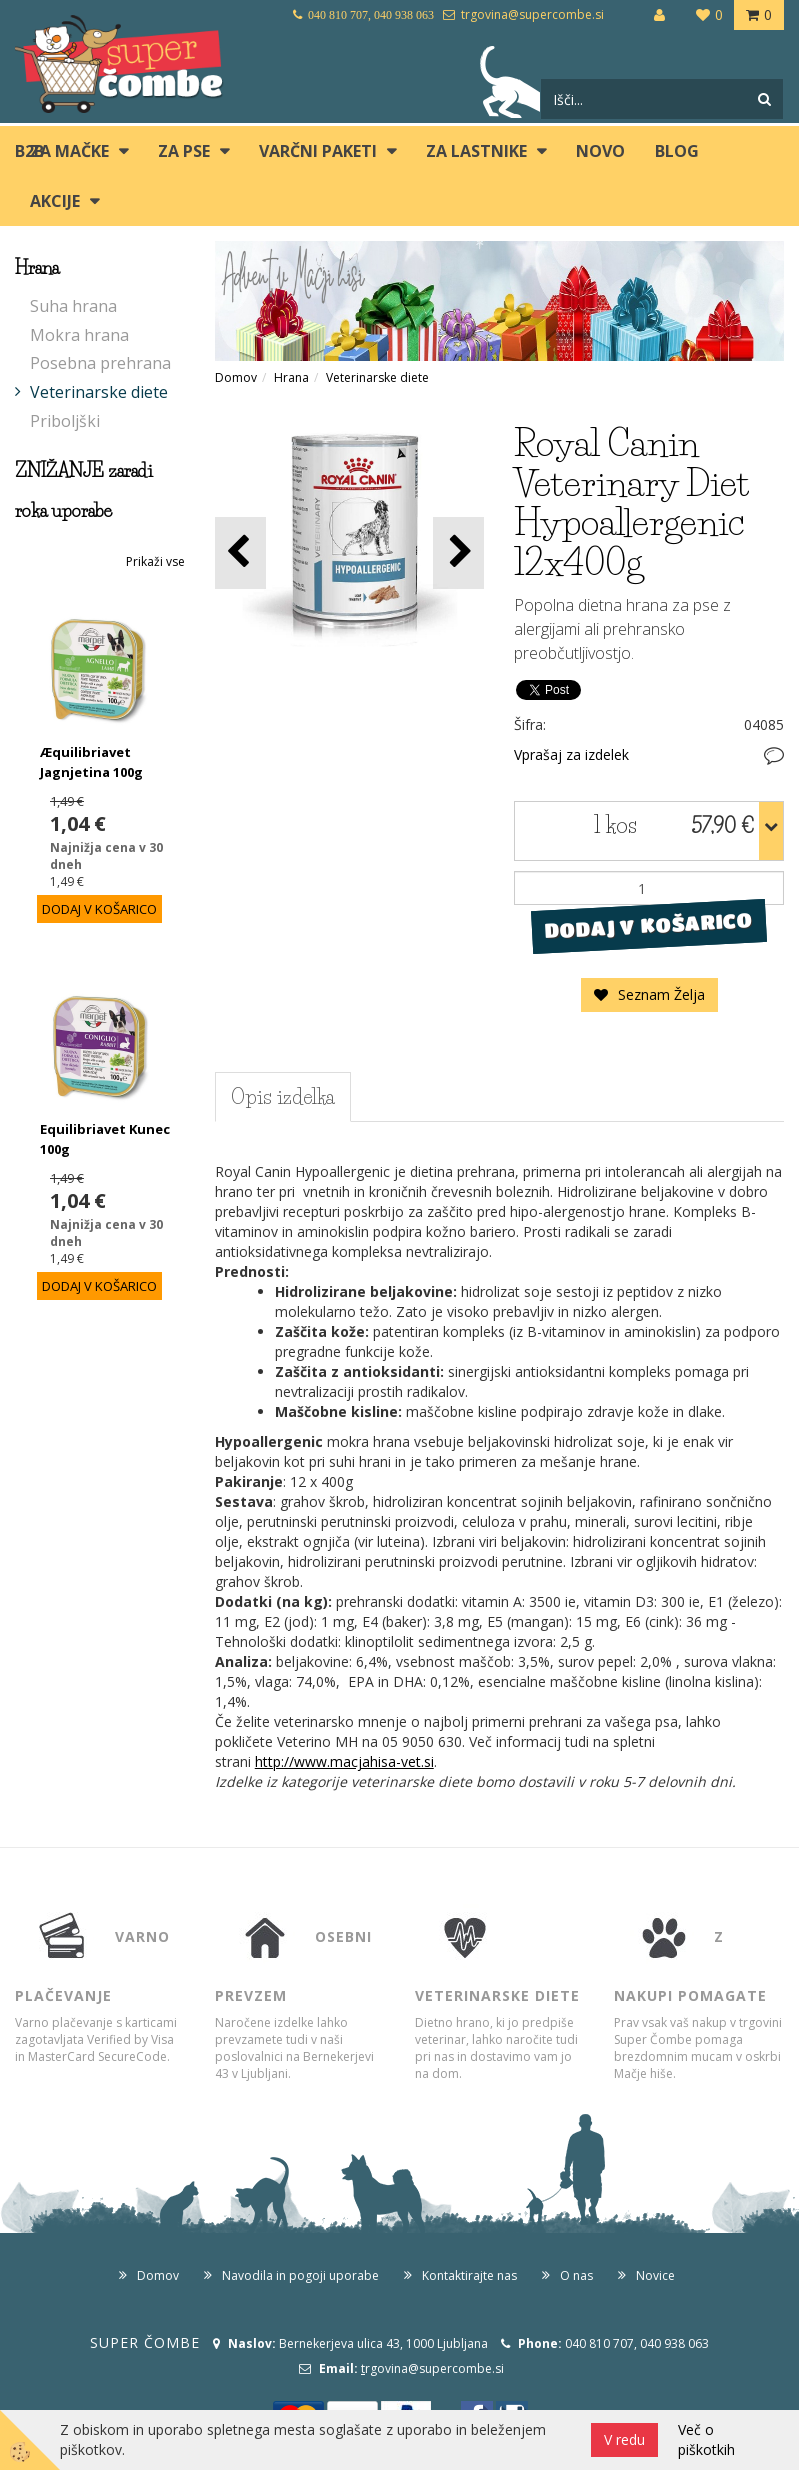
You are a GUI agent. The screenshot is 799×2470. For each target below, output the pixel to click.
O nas (576, 2275)
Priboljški (65, 421)
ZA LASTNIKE (476, 151)
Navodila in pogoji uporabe (300, 2275)
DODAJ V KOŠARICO (649, 926)
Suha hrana (73, 306)
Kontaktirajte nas (469, 2275)
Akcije (55, 201)
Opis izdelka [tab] (283, 1097)
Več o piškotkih (706, 2439)
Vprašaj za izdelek (571, 754)
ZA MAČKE (69, 151)
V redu (624, 2439)
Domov (236, 377)
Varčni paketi (318, 151)
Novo (600, 151)
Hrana (291, 377)
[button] (458, 552)
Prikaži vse (155, 561)
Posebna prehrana (100, 363)
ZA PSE (184, 151)
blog (677, 151)
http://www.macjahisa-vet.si (344, 1761)
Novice (655, 2275)
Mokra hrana (79, 335)
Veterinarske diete (99, 392)
